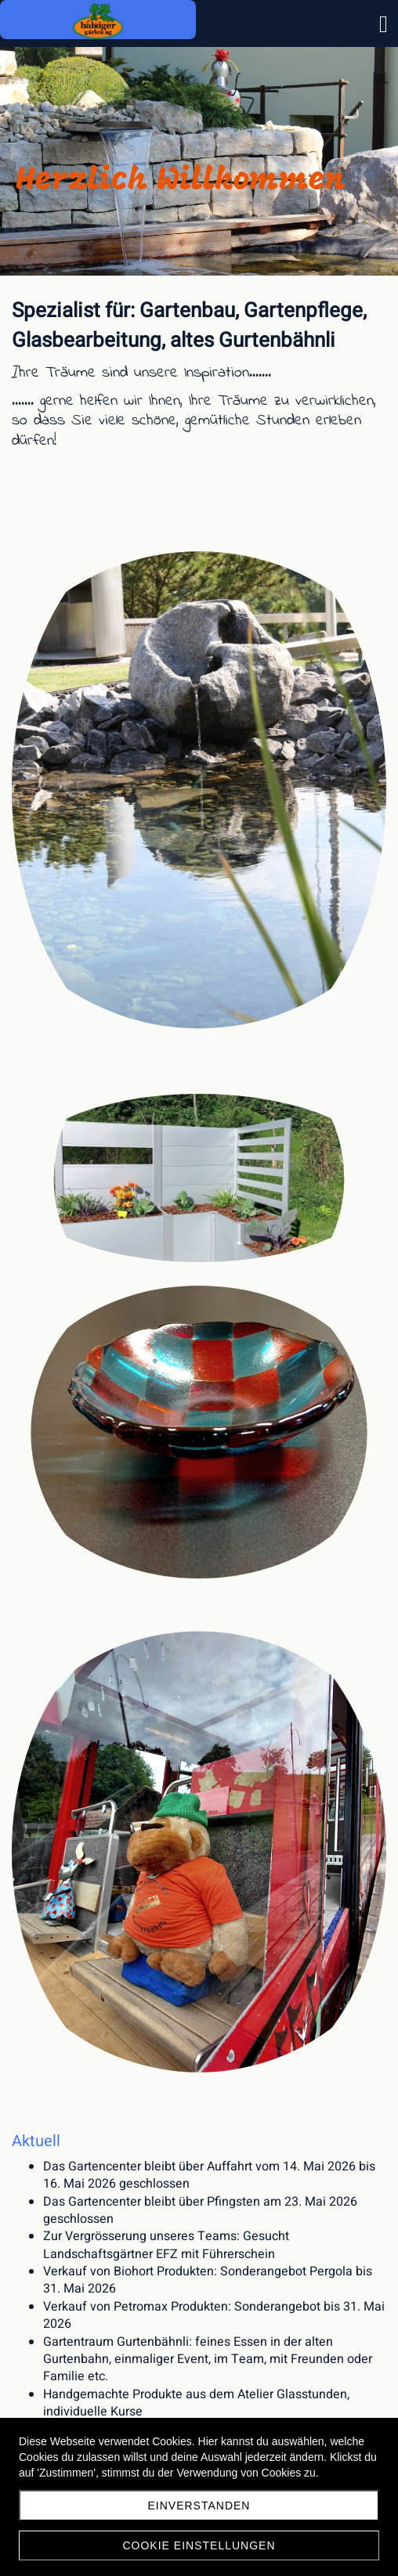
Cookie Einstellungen (198, 2545)
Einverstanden (199, 2505)
